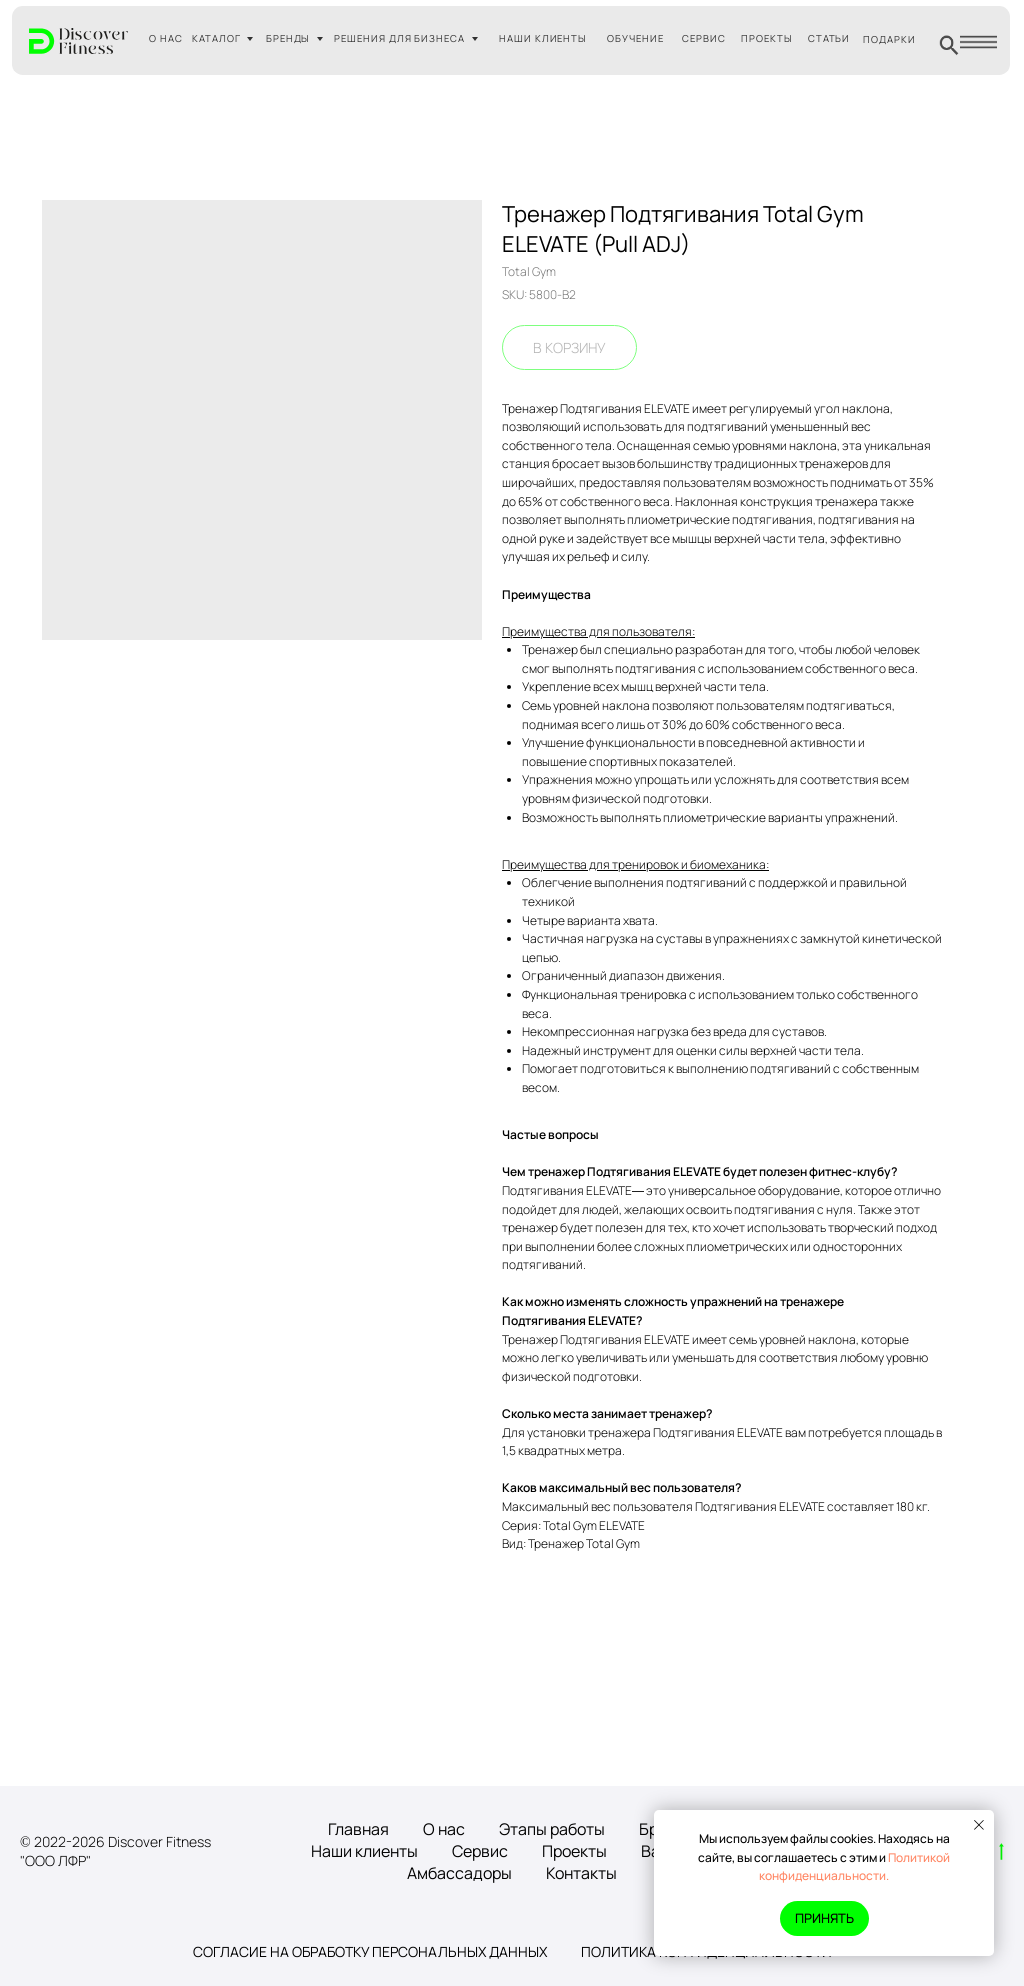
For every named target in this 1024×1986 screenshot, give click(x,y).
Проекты (574, 1851)
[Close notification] (979, 1825)
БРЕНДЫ (288, 38)
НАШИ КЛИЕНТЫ (543, 38)
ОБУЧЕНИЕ (635, 38)
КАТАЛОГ (216, 38)
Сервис (480, 1851)
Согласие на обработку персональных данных (370, 1951)
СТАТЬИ (829, 38)
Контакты (581, 1873)
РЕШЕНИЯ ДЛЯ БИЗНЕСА (399, 38)
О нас (444, 1829)
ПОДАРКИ (889, 39)
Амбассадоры (459, 1873)
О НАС (166, 38)
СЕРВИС (704, 38)
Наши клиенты (364, 1851)
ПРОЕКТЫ (767, 38)
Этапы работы (552, 1829)
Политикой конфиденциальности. (854, 1867)
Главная (358, 1829)
